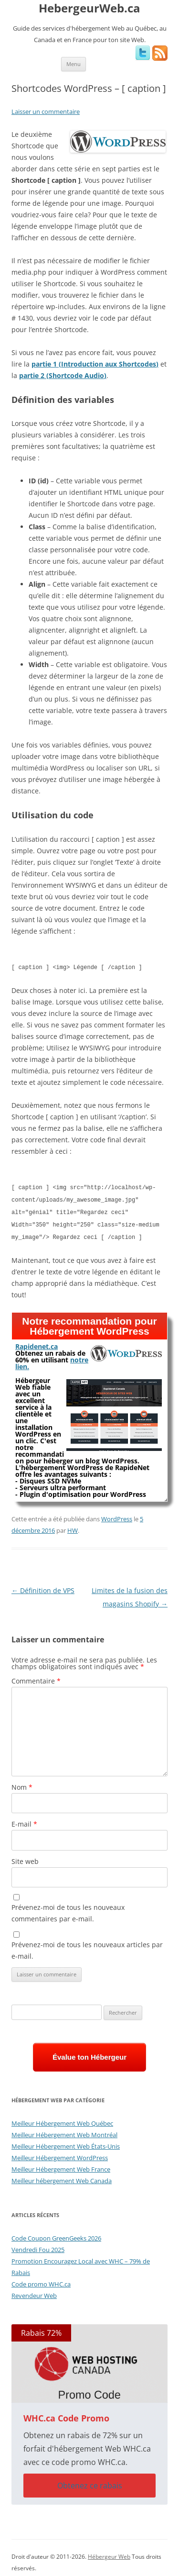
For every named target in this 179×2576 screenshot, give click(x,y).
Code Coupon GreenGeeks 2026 (56, 2234)
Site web (25, 1857)
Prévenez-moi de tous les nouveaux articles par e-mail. (87, 1946)
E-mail (24, 1820)
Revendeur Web (34, 2291)
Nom (21, 1783)
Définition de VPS (42, 1586)
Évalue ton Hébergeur (89, 2053)
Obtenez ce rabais (89, 2481)
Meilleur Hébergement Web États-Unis (65, 2142)
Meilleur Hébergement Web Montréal (64, 2131)
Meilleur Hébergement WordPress (59, 2154)
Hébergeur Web (109, 2553)
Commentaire (36, 1677)
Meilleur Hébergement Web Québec (62, 2119)
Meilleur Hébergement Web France (60, 2165)
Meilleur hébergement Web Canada (61, 2177)
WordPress (116, 1515)
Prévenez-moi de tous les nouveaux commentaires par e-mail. (68, 1909)
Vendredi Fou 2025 (37, 2245)
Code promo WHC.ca (41, 2280)
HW (72, 1526)
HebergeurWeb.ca (89, 8)
